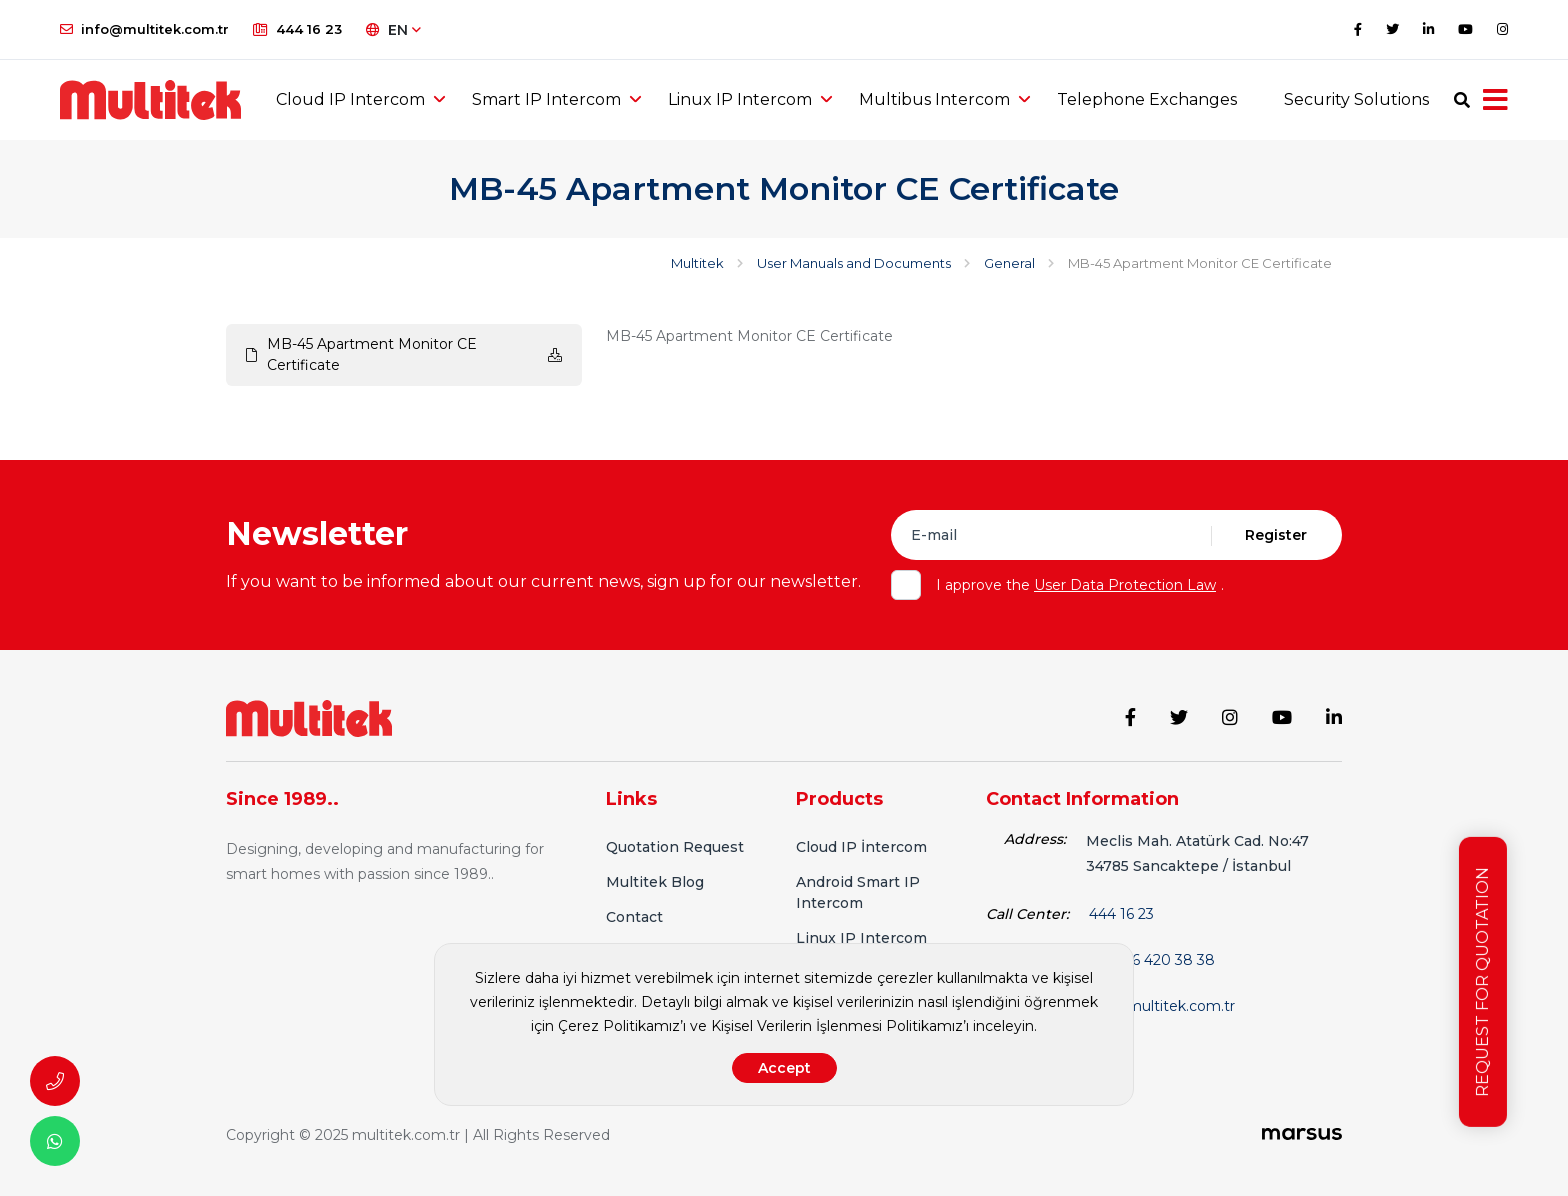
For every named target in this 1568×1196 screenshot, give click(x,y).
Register (1276, 535)
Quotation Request (675, 847)
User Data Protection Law (1125, 585)
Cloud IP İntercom (861, 847)
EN (393, 30)
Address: (1035, 839)
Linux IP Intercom (740, 99)
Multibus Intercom (934, 99)
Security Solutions (1356, 99)
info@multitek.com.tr (144, 29)
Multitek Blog (655, 882)
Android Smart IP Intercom (858, 892)
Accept (784, 1068)
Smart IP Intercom (546, 99)
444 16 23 (297, 29)
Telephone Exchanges (1147, 99)
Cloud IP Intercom (350, 99)
